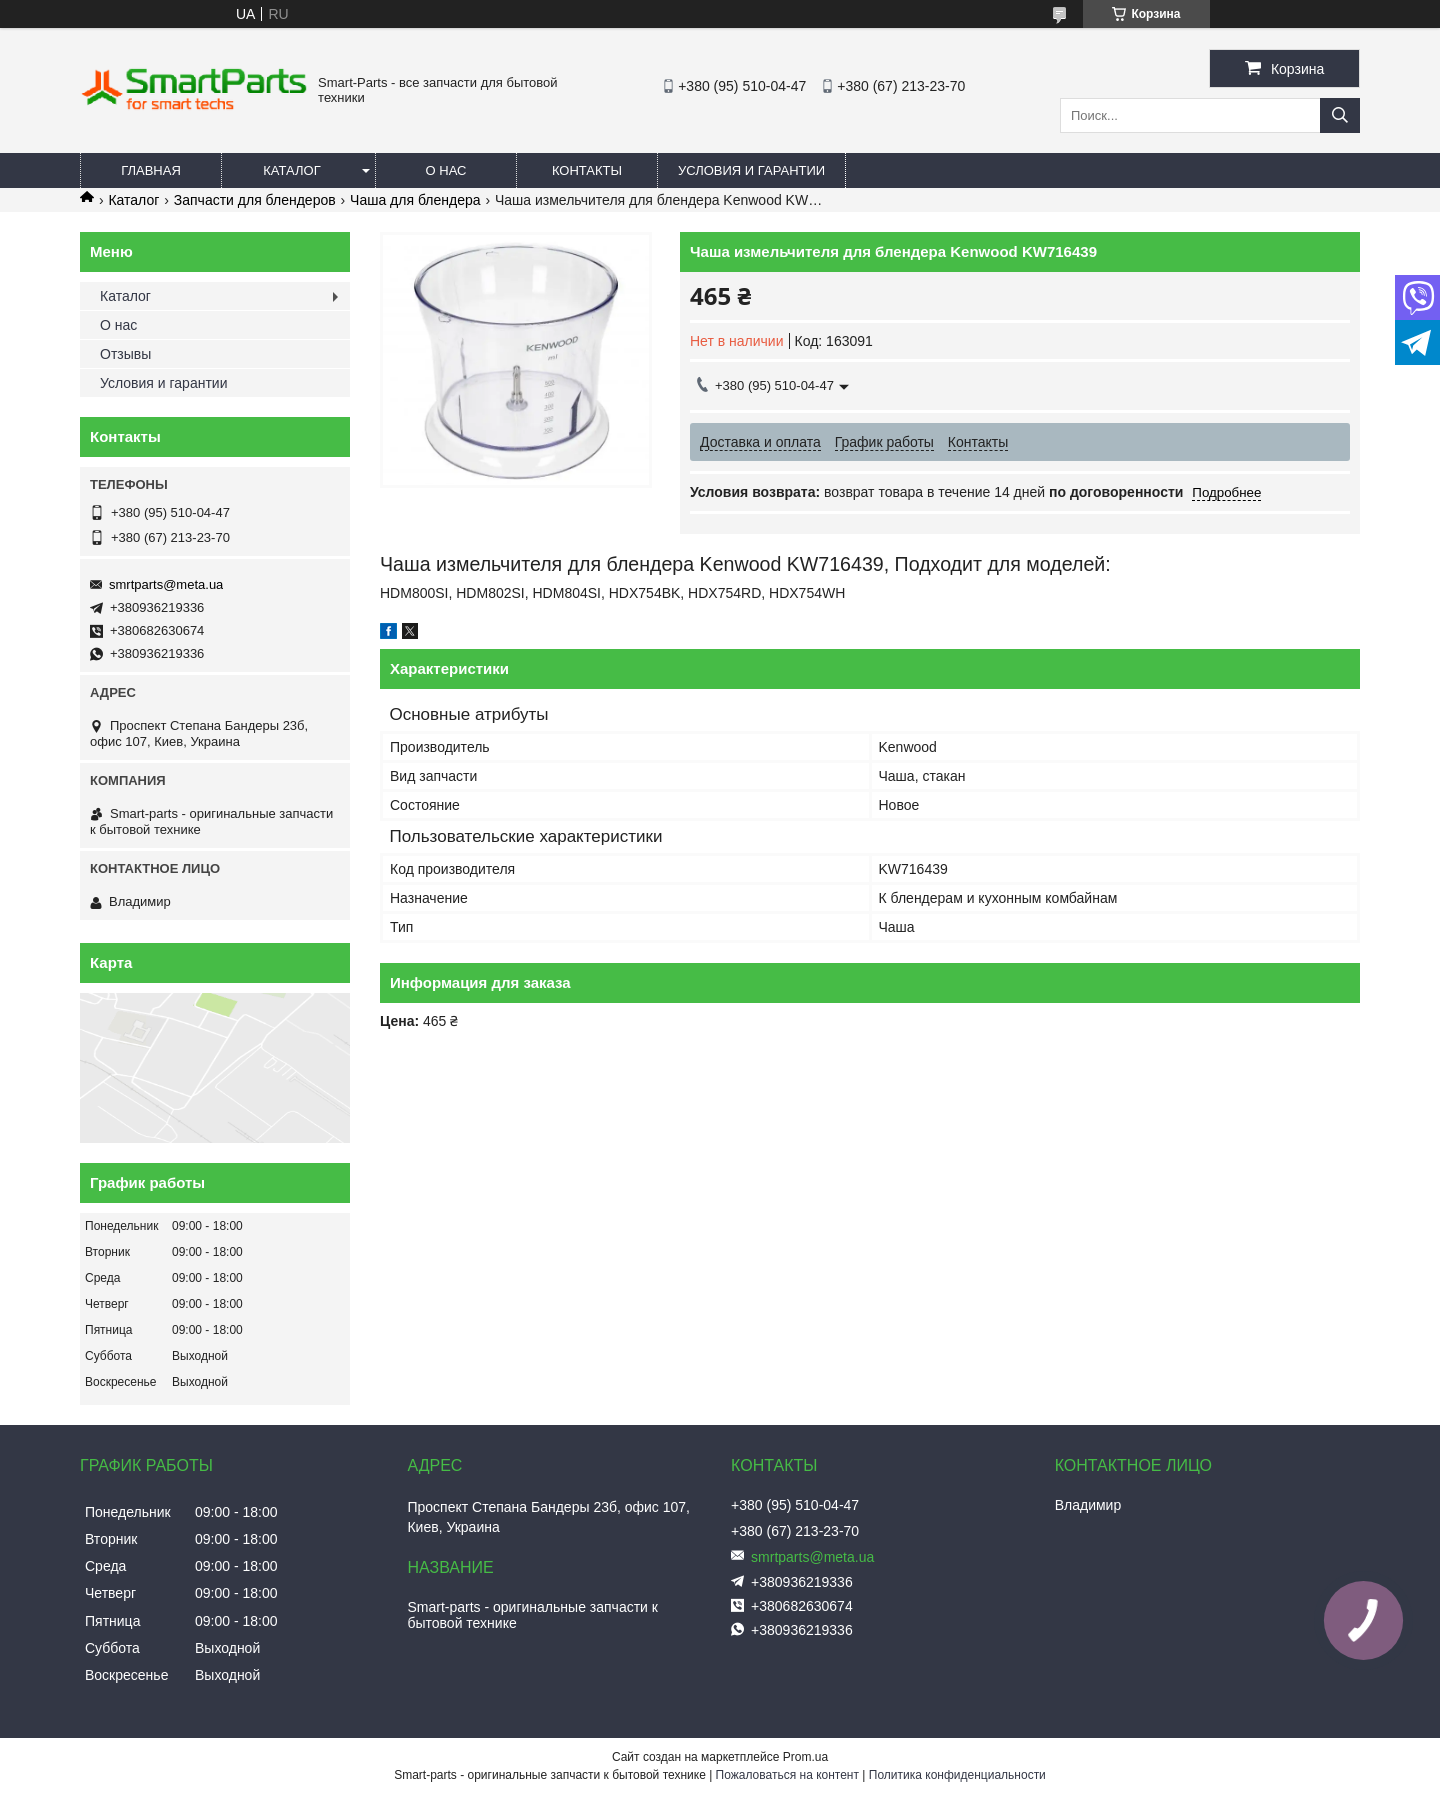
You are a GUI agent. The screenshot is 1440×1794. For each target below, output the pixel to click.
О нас (446, 170)
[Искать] (1340, 115)
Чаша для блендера (415, 200)
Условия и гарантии (751, 170)
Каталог (291, 170)
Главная (151, 170)
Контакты (587, 170)
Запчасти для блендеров (255, 200)
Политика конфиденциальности (957, 1775)
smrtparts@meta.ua (166, 584)
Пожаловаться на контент (787, 1775)
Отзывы (125, 354)
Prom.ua (805, 1757)
